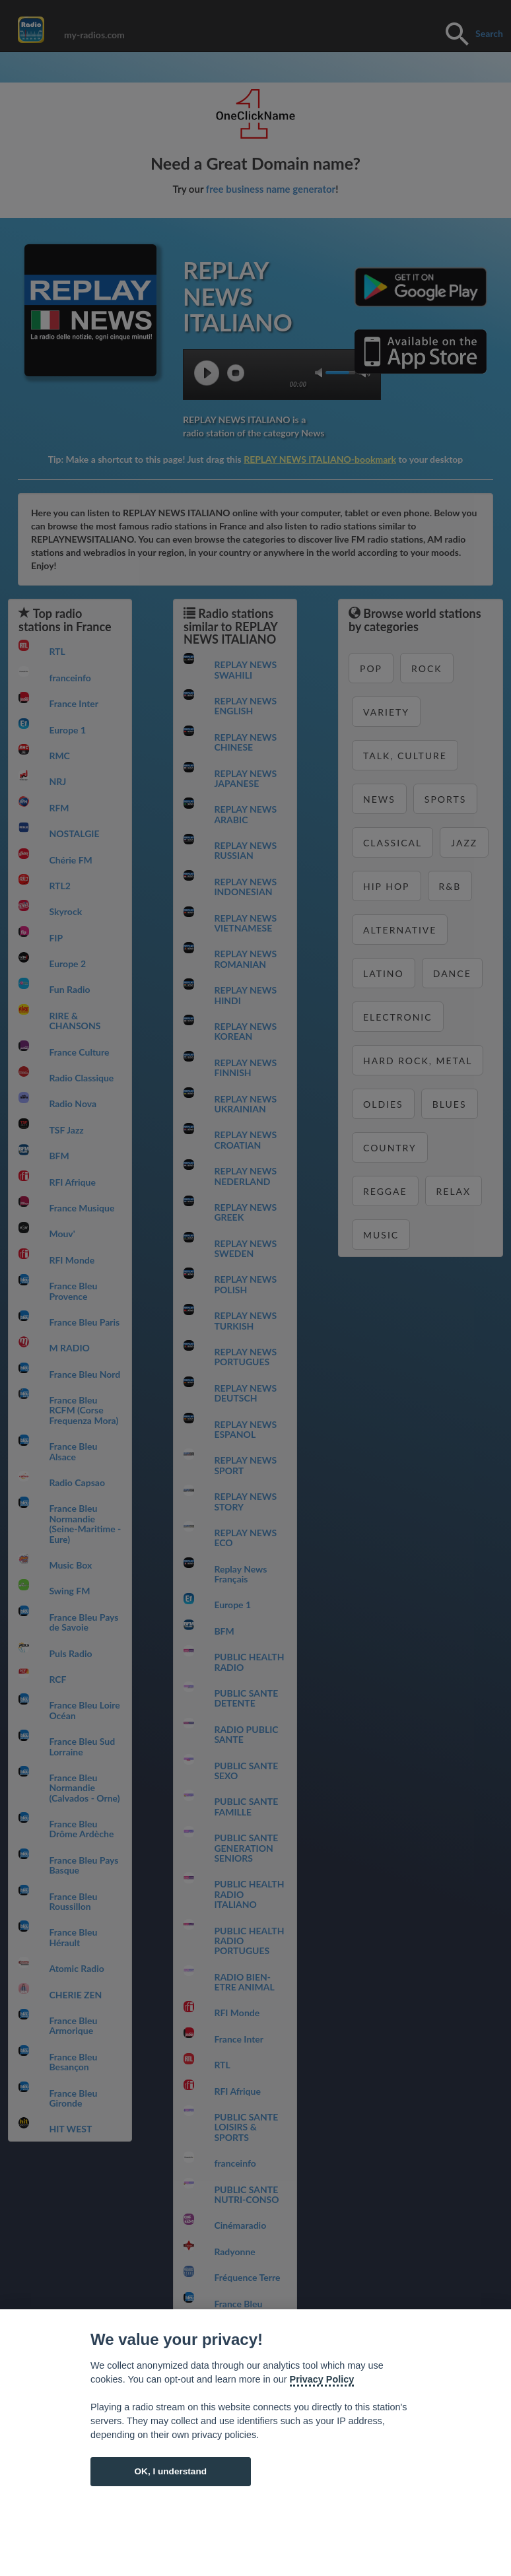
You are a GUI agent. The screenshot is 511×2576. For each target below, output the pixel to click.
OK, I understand (170, 2471)
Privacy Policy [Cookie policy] (322, 2379)
